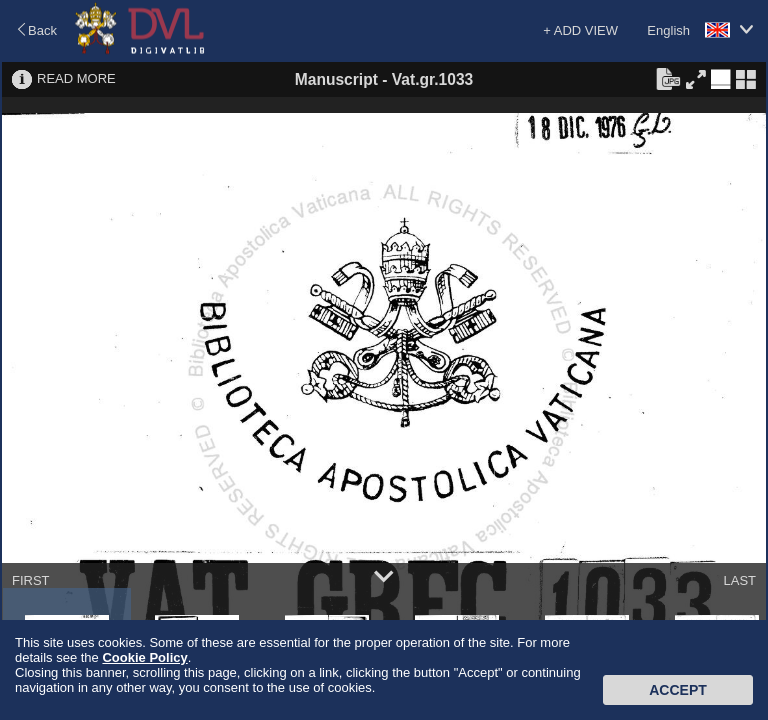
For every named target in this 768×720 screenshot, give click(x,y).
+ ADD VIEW (580, 30)
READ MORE (76, 78)
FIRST (31, 580)
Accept (678, 690)
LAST (739, 580)
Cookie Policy (144, 657)
